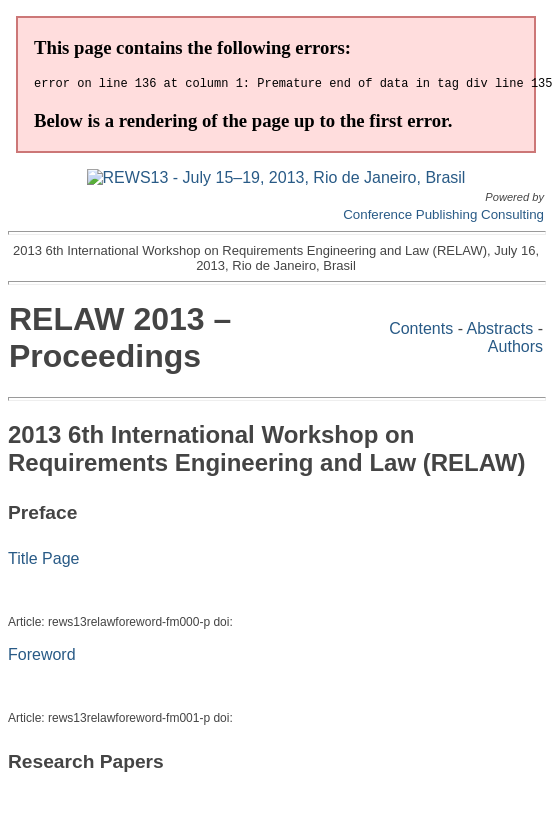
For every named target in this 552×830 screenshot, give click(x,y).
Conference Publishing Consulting (443, 217)
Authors (515, 349)
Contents (421, 331)
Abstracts (500, 331)
